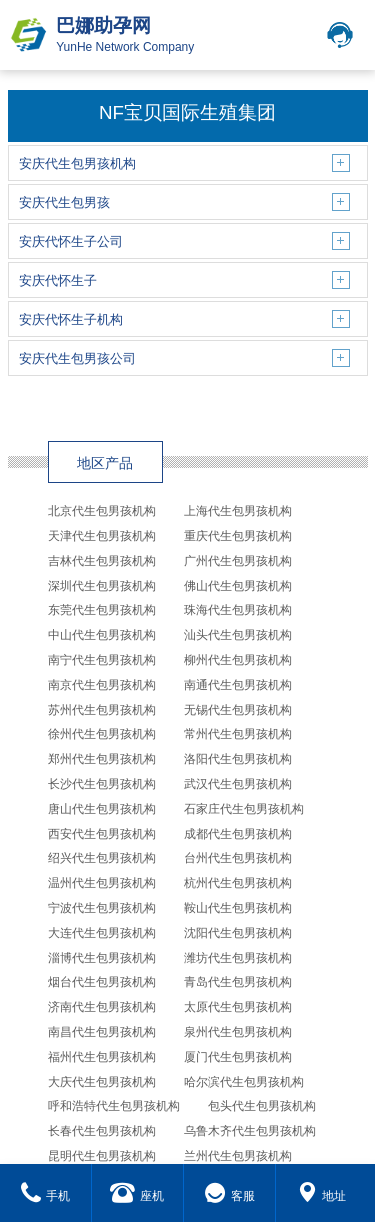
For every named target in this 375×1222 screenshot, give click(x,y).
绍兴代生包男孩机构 (102, 858)
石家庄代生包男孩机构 (244, 809)
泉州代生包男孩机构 (238, 1032)
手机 (45, 1196)
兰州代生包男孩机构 (238, 1156)
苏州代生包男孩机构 (102, 710)
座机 (137, 1196)
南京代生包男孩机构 (102, 685)
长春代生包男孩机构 (102, 1131)
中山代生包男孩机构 (102, 635)
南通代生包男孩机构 (238, 685)
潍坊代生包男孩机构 (238, 958)
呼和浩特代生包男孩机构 (114, 1106)
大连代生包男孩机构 (102, 933)
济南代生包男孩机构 (102, 1007)
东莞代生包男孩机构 (102, 610)
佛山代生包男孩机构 (238, 586)
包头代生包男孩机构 (262, 1106)
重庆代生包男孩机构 (238, 536)
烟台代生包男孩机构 (102, 982)
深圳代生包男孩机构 (102, 586)
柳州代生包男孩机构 (238, 660)
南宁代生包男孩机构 (102, 660)
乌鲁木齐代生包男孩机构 (250, 1131)
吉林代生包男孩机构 (102, 561)
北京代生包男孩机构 (102, 511)
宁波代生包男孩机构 (102, 908)
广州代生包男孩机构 (238, 561)
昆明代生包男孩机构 (102, 1156)
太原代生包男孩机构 (238, 1007)
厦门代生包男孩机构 (238, 1057)
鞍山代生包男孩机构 (238, 908)
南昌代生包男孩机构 (102, 1032)
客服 (229, 1196)
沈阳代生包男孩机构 (238, 933)
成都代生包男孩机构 (238, 834)
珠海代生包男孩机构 (238, 610)
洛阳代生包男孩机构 (238, 759)
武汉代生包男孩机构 (238, 784)
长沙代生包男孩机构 (102, 784)
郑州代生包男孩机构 (102, 759)
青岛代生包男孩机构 (238, 982)
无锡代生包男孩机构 (238, 710)
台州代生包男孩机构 (238, 858)
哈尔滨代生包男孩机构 (244, 1082)
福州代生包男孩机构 (102, 1057)
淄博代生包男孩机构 (102, 958)
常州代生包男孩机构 (238, 734)
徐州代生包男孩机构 (102, 734)
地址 (321, 1196)
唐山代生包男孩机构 (102, 809)
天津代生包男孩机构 (102, 536)
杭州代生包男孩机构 (238, 883)
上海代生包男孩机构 (238, 511)
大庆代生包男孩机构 (102, 1082)
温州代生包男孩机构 (102, 883)
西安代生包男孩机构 (102, 834)
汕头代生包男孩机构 (238, 635)
